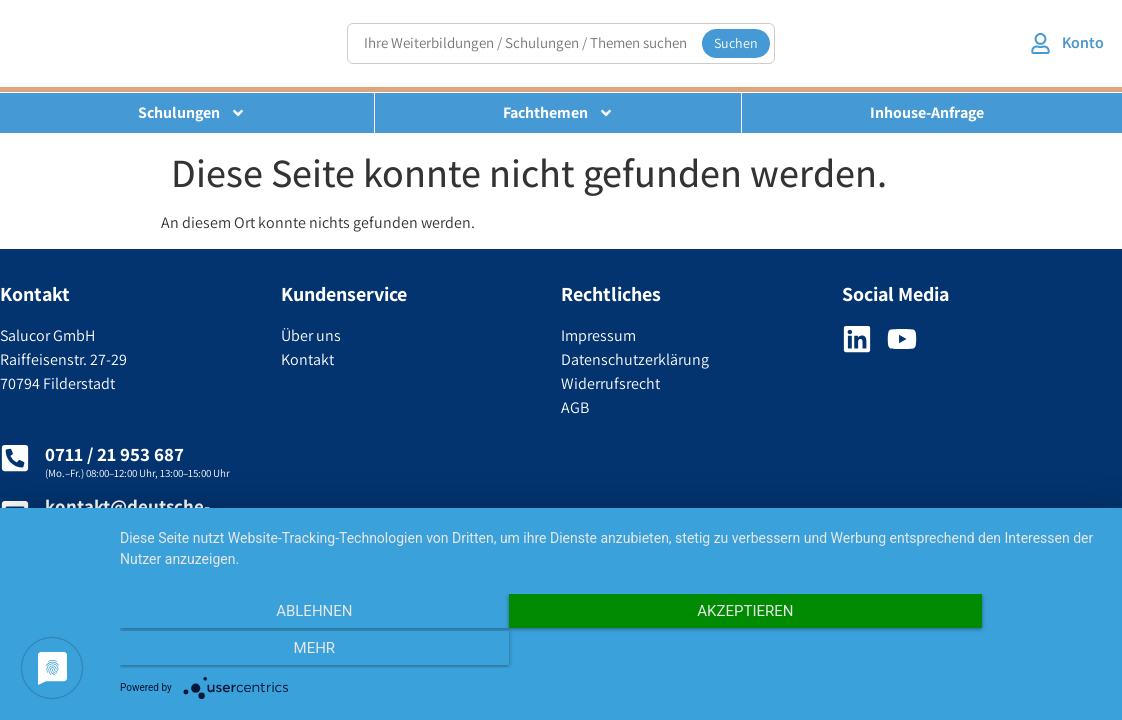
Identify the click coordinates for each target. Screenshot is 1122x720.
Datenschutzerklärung (635, 359)
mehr (955, 651)
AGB (575, 407)
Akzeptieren (611, 651)
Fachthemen (558, 113)
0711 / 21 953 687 (114, 454)
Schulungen (192, 113)
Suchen (736, 43)
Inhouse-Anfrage (927, 112)
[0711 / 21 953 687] (15, 458)
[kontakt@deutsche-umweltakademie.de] (15, 514)
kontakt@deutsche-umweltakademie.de (131, 517)
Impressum (598, 335)
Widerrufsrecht (610, 383)
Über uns (311, 335)
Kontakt (307, 359)
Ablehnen (267, 651)
